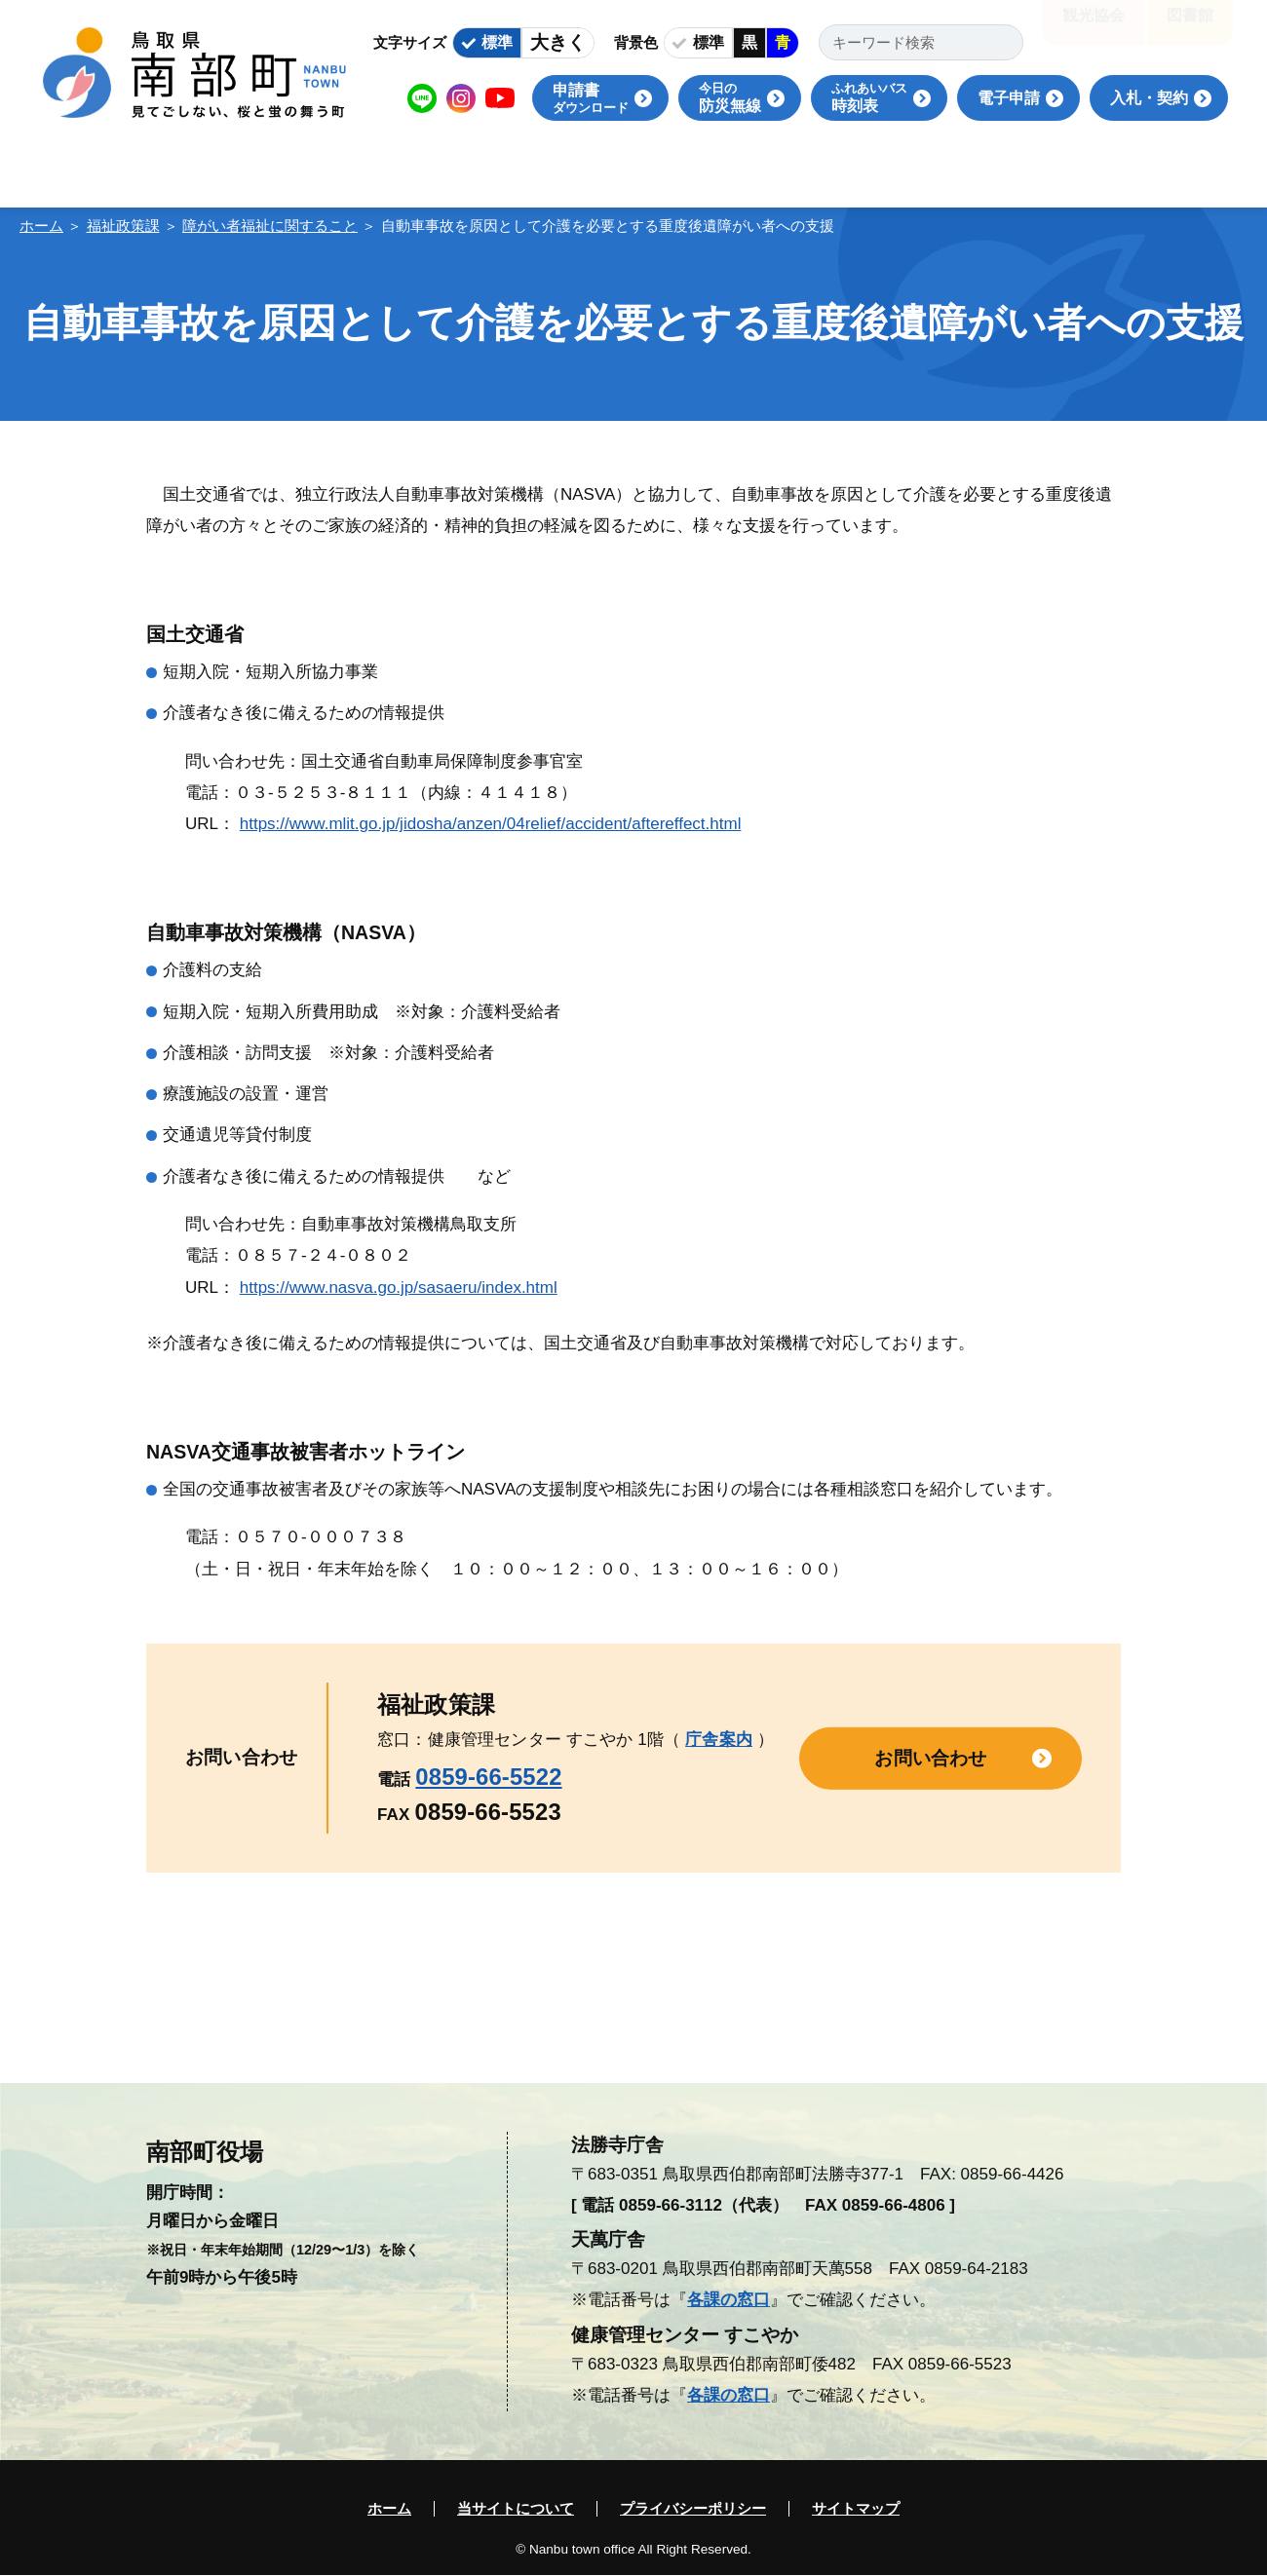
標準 (497, 42)
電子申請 (1009, 98)
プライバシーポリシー (693, 2509)
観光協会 (1093, 28)
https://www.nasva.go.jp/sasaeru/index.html (398, 1287)
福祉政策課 (123, 225)
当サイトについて (515, 2509)
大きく (558, 42)
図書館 (1190, 28)
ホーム (41, 225)
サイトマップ (856, 2509)
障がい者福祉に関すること (270, 225)
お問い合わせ (930, 1757)
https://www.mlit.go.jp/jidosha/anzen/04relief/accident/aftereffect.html (491, 823)
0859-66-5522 (488, 1776)
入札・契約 (1149, 98)
